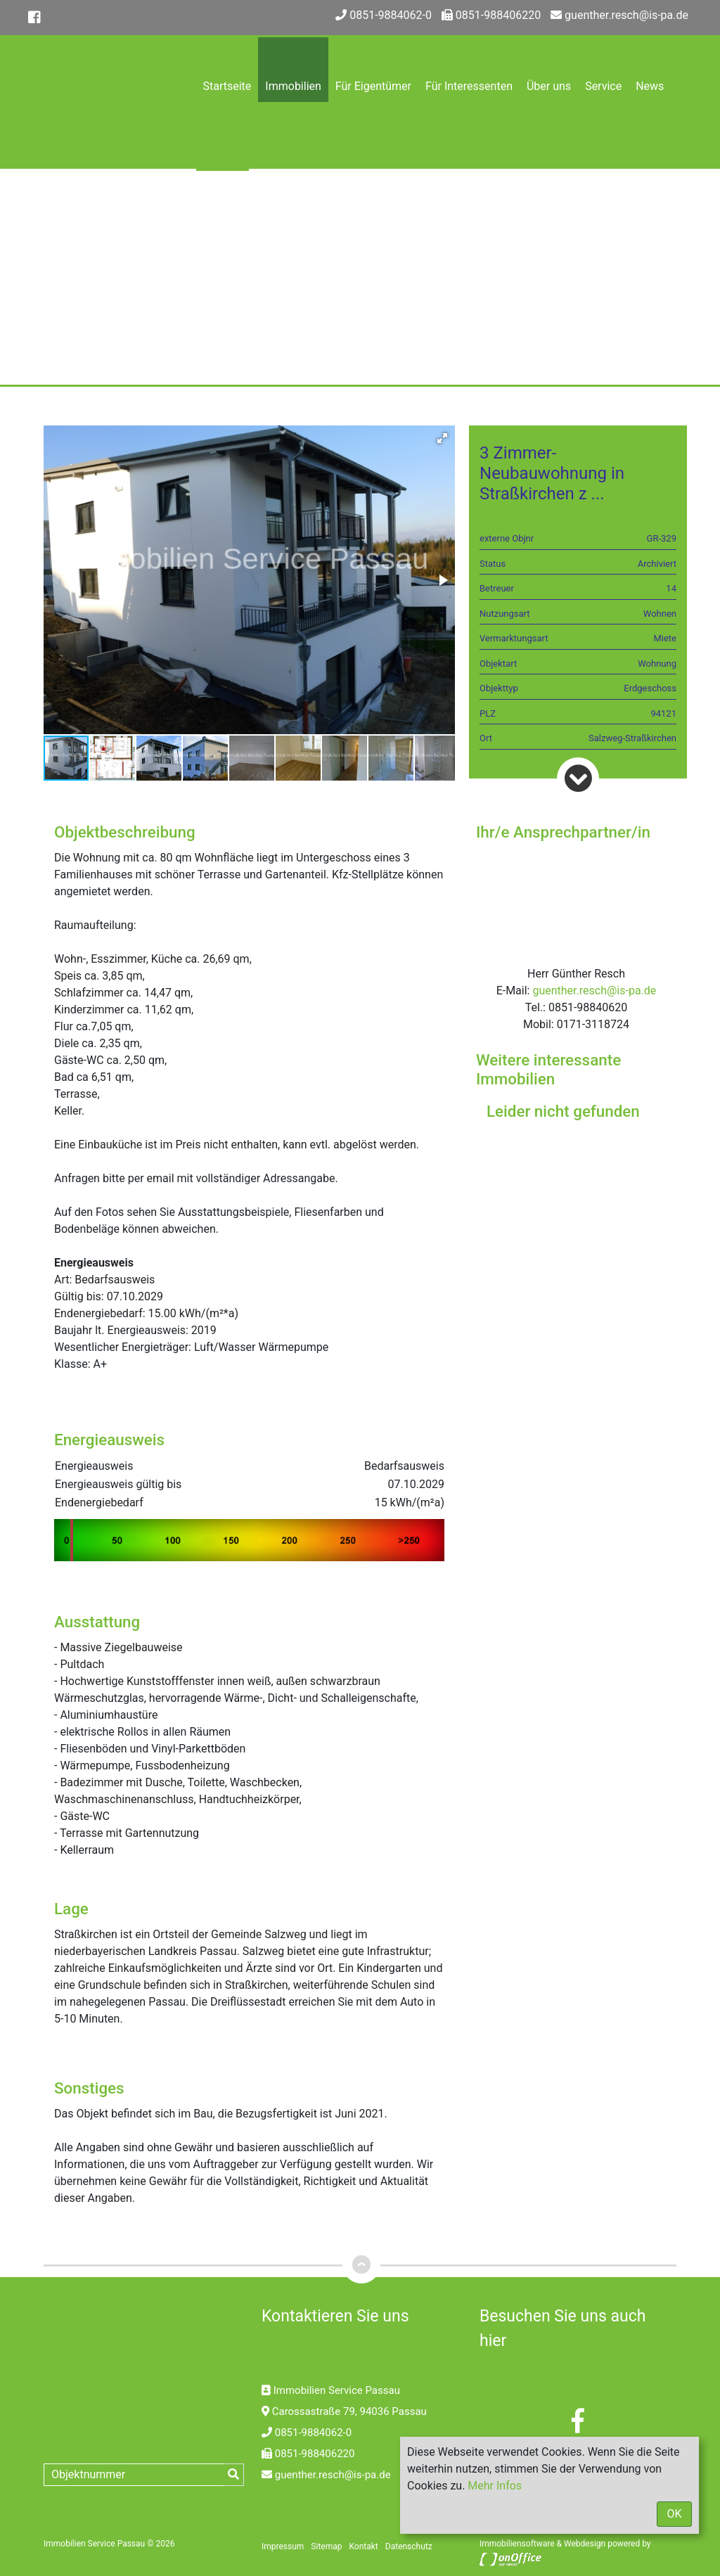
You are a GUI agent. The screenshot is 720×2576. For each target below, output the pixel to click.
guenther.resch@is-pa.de (619, 15)
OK (674, 2513)
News (650, 86)
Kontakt (222, 219)
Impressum (283, 2546)
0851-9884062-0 (383, 15)
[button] (442, 438)
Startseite (227, 86)
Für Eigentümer (373, 86)
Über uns (549, 86)
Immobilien (293, 86)
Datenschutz (408, 2546)
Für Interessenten (469, 86)
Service (603, 86)
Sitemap (326, 2546)
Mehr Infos (495, 2485)
